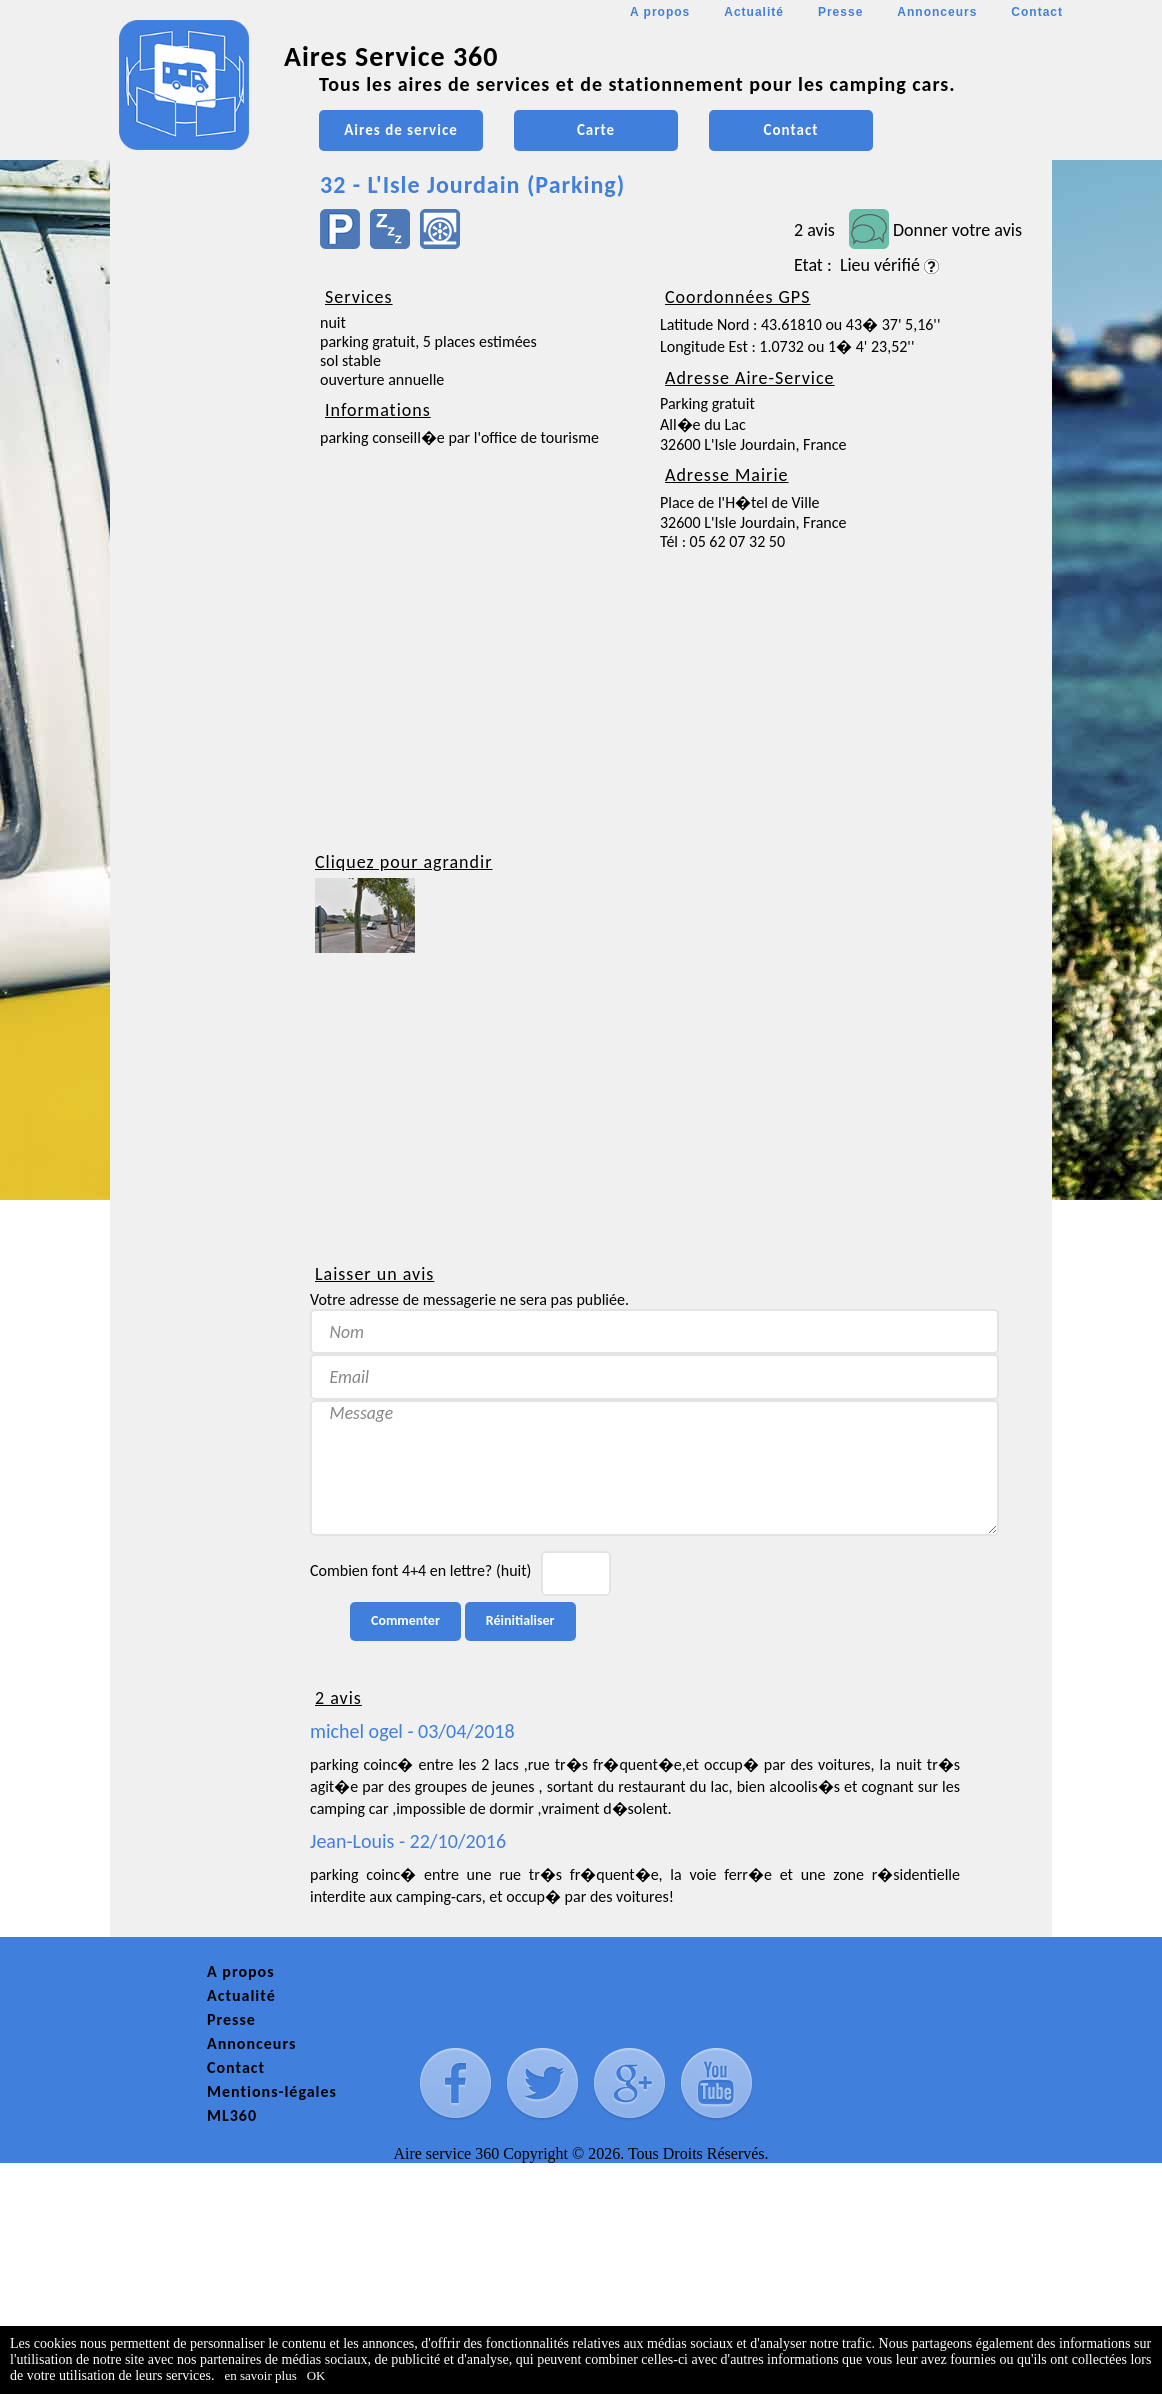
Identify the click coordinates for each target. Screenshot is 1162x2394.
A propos (660, 12)
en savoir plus (261, 2375)
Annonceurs (937, 12)
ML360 (232, 2115)
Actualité (754, 12)
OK (316, 2375)
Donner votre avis (957, 230)
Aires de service (400, 130)
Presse (840, 12)
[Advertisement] (200, 596)
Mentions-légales (272, 2091)
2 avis (814, 230)
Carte (596, 130)
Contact (1037, 12)
